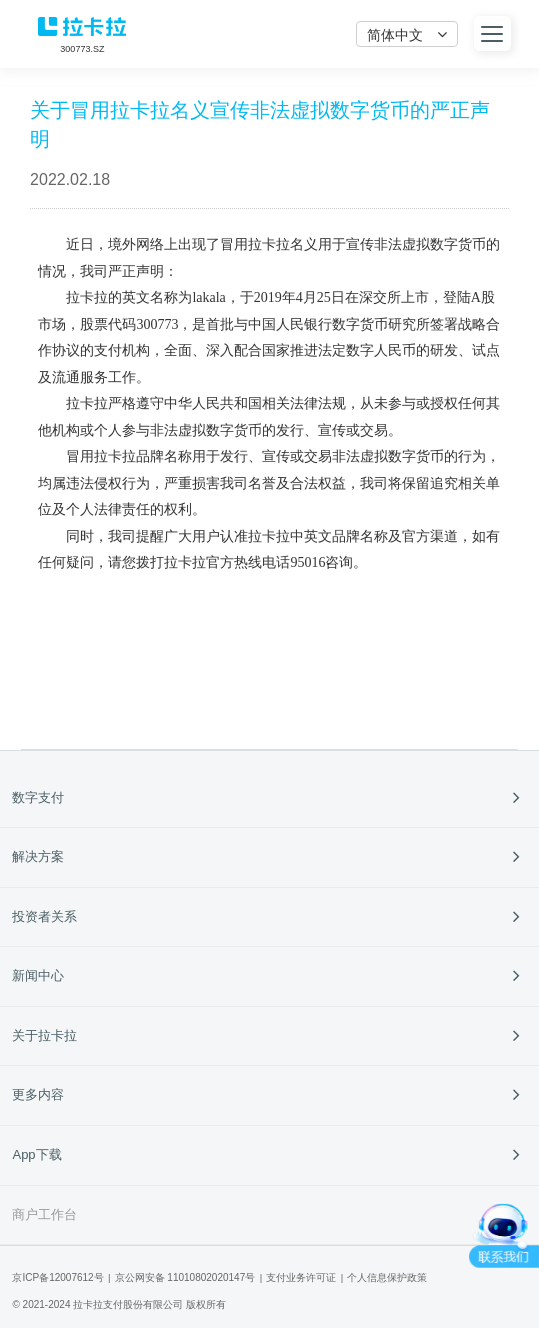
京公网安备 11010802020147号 (185, 1277)
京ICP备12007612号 (57, 1277)
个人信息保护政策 (387, 1277)
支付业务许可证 (301, 1277)
